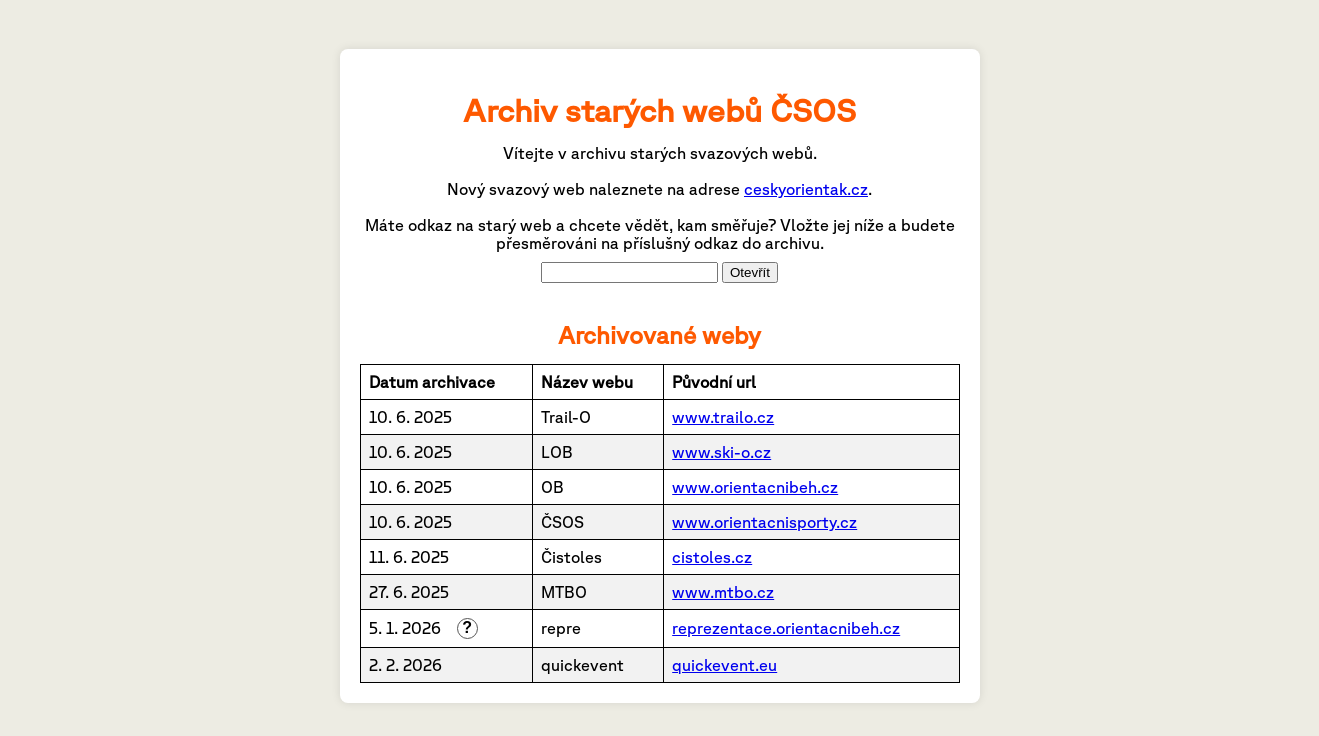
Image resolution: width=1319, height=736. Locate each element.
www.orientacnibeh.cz (755, 487)
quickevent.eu (724, 665)
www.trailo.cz (723, 417)
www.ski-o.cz (721, 452)
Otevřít (750, 272)
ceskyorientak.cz (806, 189)
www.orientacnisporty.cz (764, 522)
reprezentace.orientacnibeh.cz (786, 628)
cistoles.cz (712, 557)
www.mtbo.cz (723, 592)
